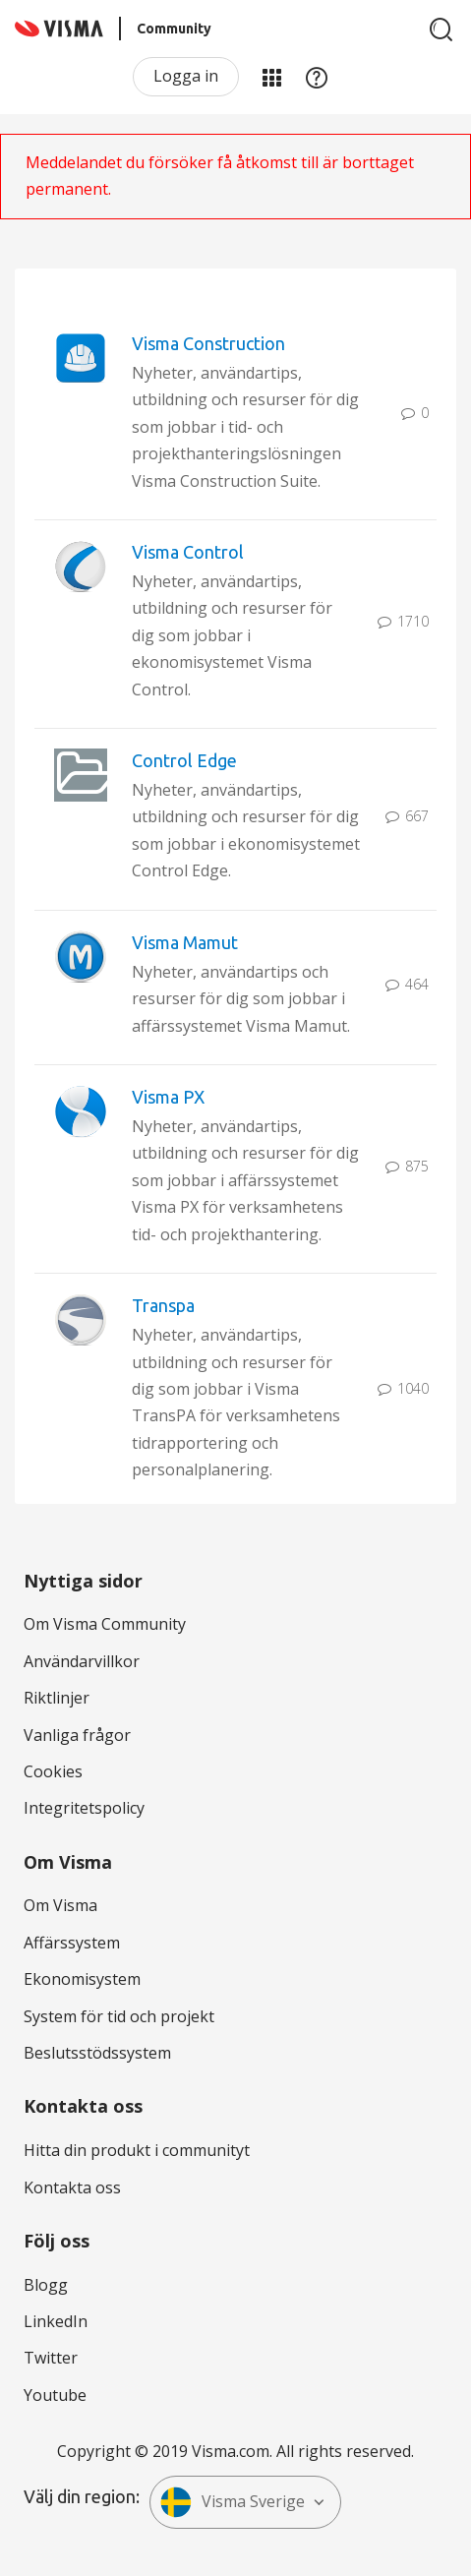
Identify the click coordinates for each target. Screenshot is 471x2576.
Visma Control (188, 552)
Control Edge (184, 760)
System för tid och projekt (119, 2016)
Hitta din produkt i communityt (137, 2150)
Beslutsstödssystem (97, 2053)
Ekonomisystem (82, 1979)
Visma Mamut (185, 942)
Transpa (163, 1305)
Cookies (53, 1771)
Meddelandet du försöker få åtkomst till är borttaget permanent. (220, 175)
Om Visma (60, 1905)
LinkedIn (56, 2321)
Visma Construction (208, 343)
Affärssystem (72, 1942)
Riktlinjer (56, 1697)
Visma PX (168, 1097)
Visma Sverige (232, 2502)
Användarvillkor (82, 1661)
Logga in (185, 76)
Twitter (51, 2357)
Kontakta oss (72, 2187)
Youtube (55, 2395)
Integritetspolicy (84, 1808)
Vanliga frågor (77, 1735)
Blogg (46, 2285)
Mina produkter (271, 76)
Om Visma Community (105, 1624)
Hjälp (316, 76)
